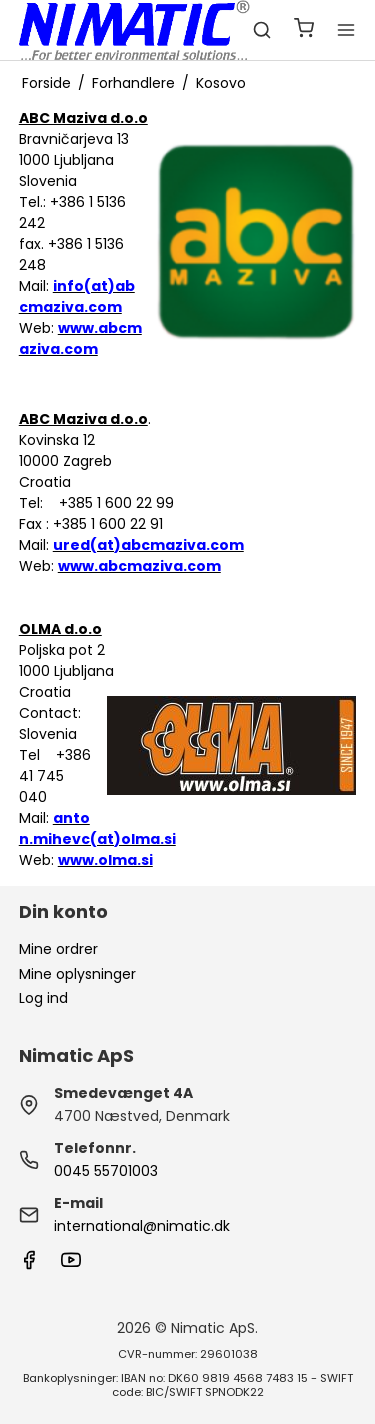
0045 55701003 (106, 1171)
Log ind (43, 998)
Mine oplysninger (77, 974)
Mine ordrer (58, 949)
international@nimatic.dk (142, 1226)
